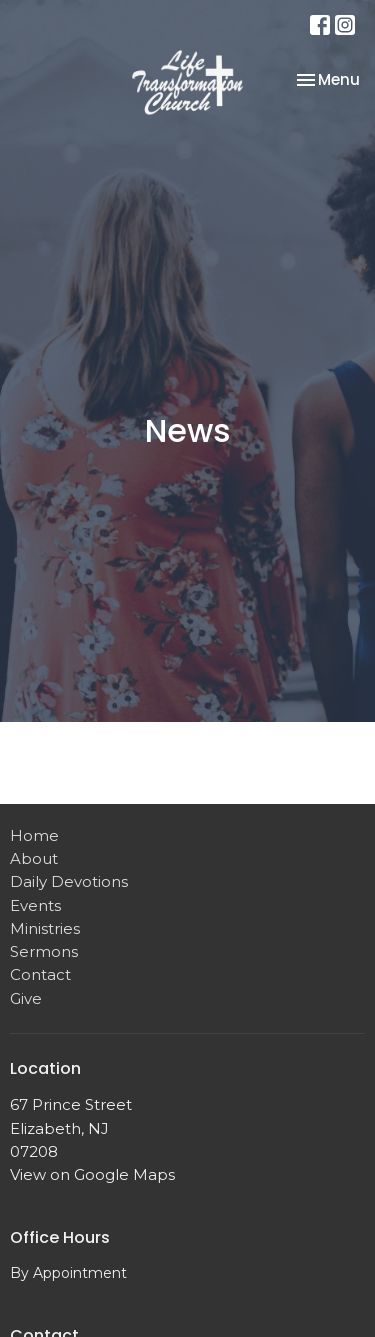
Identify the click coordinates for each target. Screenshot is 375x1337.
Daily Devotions (69, 881)
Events (35, 905)
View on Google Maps (92, 1174)
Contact (40, 974)
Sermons (44, 951)
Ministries (45, 928)
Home (34, 835)
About (34, 858)
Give (26, 998)
